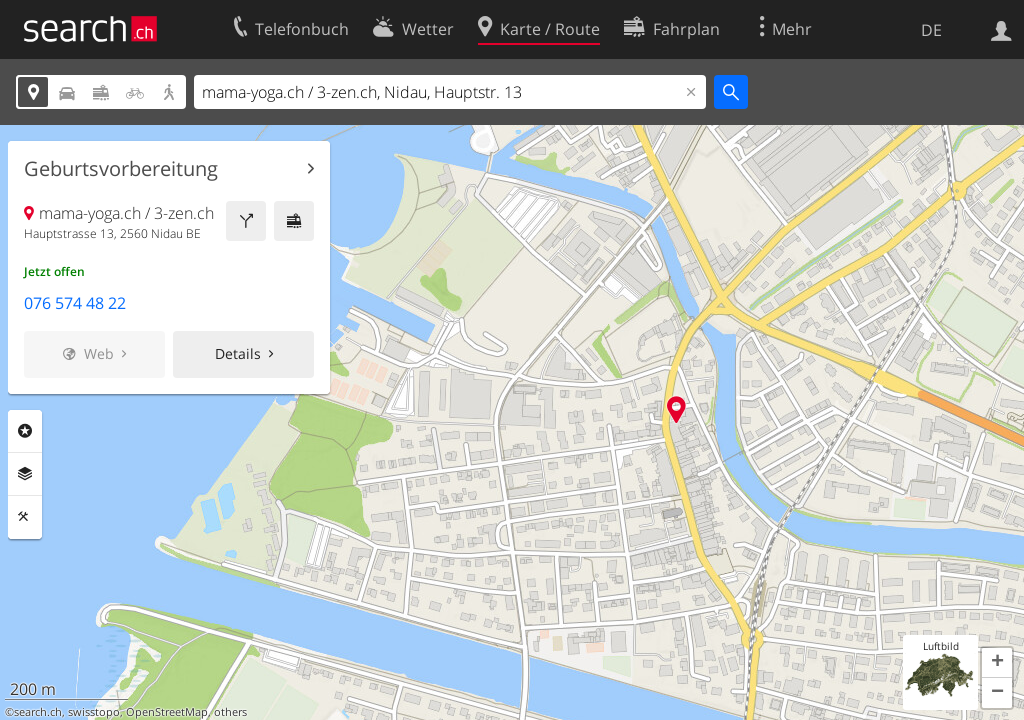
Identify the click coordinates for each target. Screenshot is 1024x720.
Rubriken (25, 431)
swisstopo (94, 712)
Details (238, 353)
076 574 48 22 (75, 303)
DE (931, 30)
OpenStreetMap (167, 712)
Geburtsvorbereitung (121, 169)
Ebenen (25, 474)
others (230, 712)
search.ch (38, 712)
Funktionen (25, 517)
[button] (997, 663)
